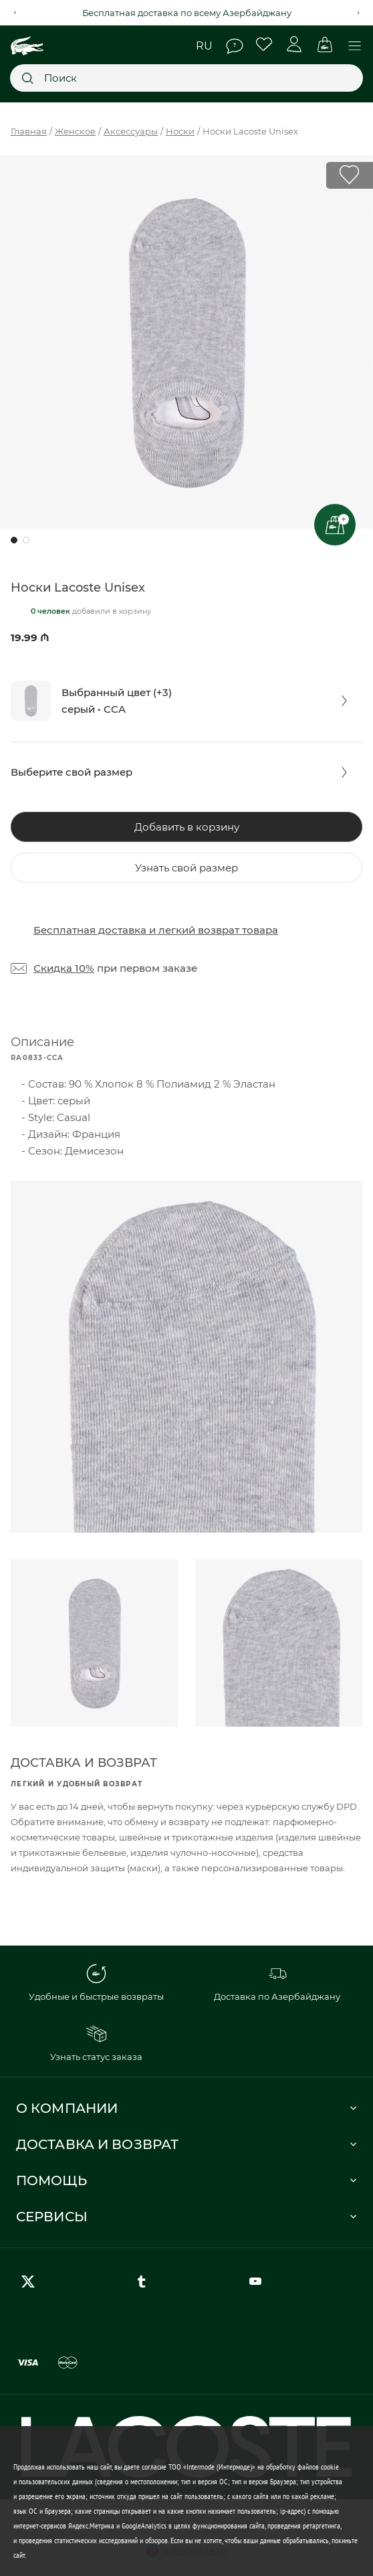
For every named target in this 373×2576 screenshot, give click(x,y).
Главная (29, 131)
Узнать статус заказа (96, 2043)
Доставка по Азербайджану (277, 1983)
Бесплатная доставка (89, 930)
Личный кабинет (294, 44)
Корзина (324, 44)
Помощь (235, 46)
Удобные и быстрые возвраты (96, 1983)
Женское (75, 131)
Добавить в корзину (186, 827)
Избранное (264, 44)
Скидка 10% (63, 968)
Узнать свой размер (186, 867)
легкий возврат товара (218, 930)
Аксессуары (131, 131)
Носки (180, 131)
